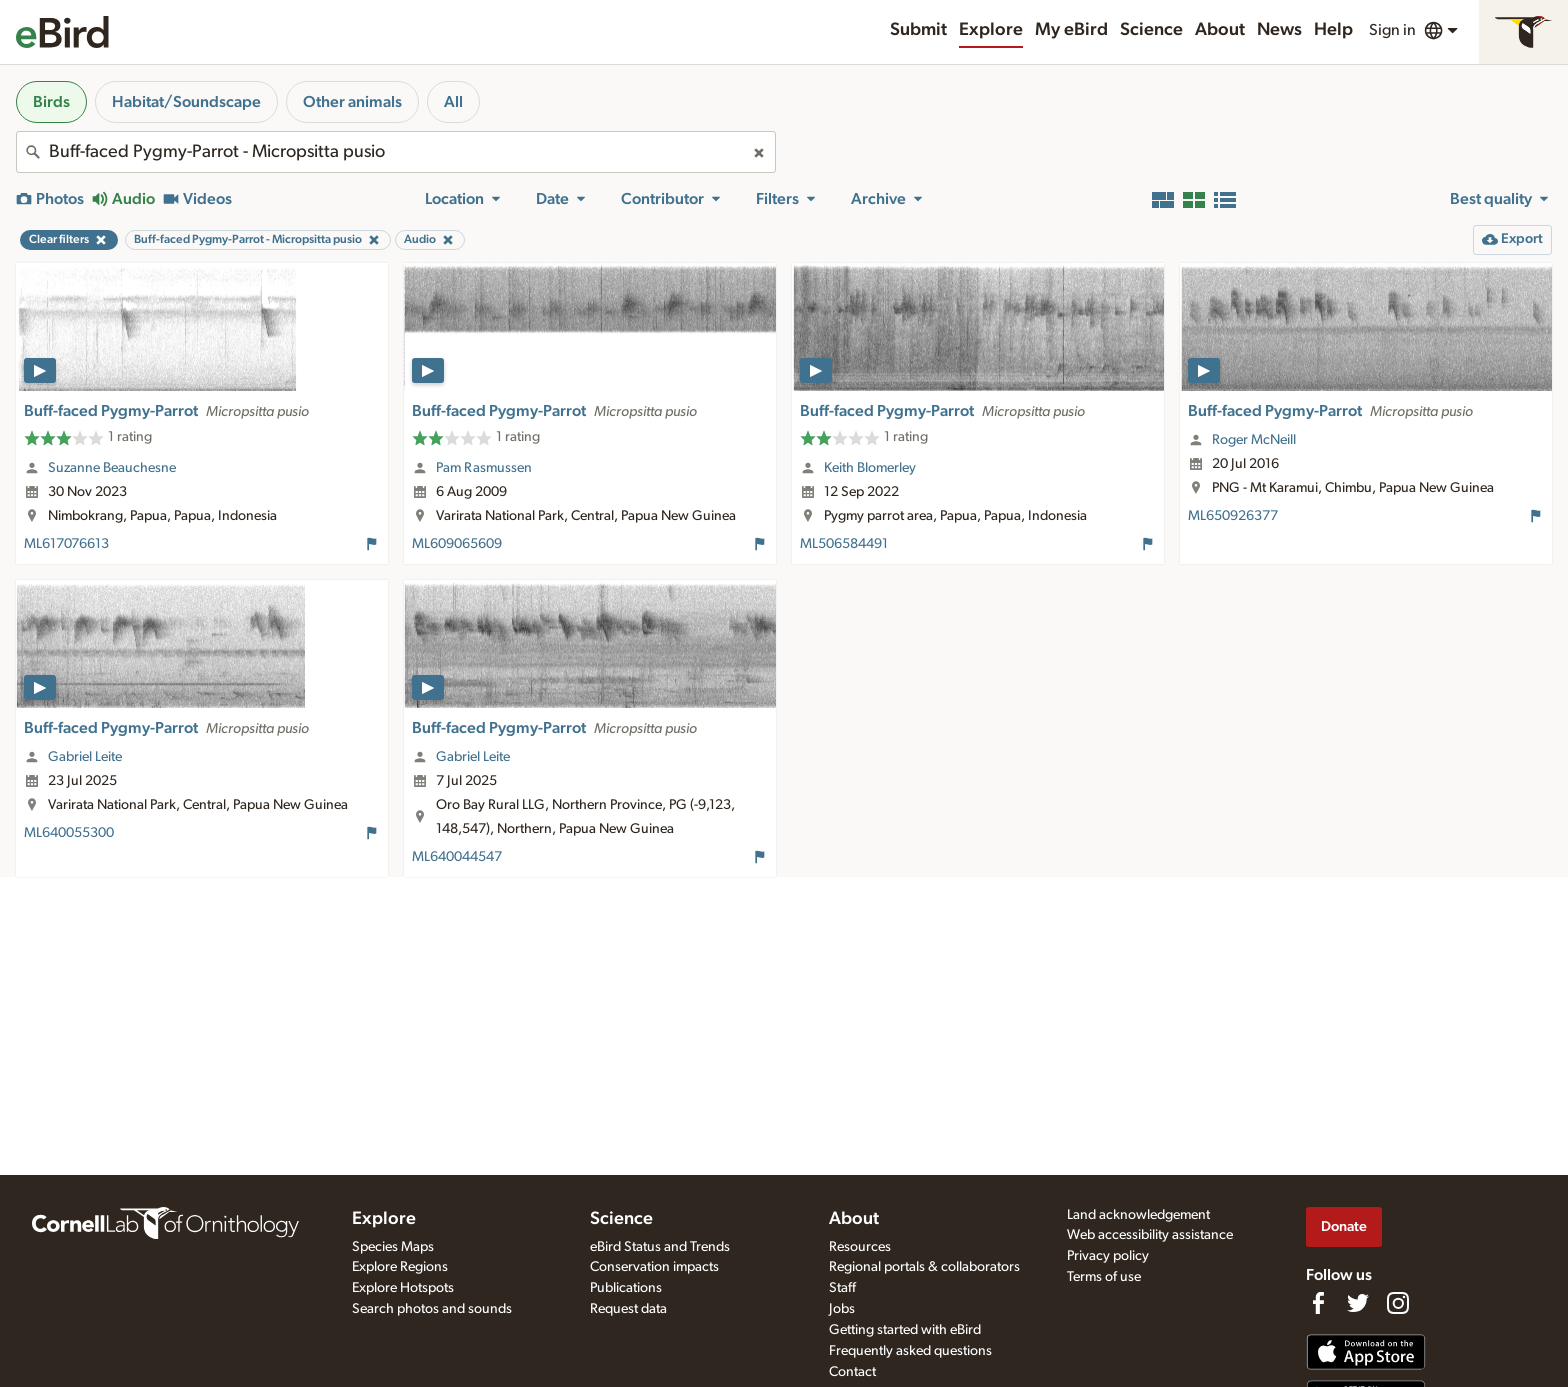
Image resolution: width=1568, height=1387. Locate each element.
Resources (860, 1247)
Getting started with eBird (905, 1330)
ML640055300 (69, 833)
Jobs (842, 1309)
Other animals (352, 102)
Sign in (1392, 30)
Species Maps (393, 1247)
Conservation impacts (654, 1267)
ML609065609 (457, 544)
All (453, 102)
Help (1333, 30)
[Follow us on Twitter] (1358, 1303)
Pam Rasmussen (484, 468)
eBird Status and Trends (660, 1247)
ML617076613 (66, 544)
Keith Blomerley (870, 468)
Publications (626, 1288)
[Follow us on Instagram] (1398, 1303)
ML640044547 (457, 857)
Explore (991, 30)
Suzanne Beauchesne (112, 468)
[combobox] (396, 152)
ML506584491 (844, 544)
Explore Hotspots (403, 1288)
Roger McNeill (1254, 440)
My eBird (1071, 30)
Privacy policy (1108, 1256)
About (1220, 30)
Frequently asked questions (910, 1351)
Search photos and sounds (432, 1309)
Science (1151, 30)
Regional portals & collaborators (924, 1267)
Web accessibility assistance (1150, 1235)
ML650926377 (1233, 516)
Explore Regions (400, 1267)
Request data (628, 1309)
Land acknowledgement (1138, 1215)
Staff (842, 1288)
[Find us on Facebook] (1318, 1303)
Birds (51, 102)
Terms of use (1104, 1277)
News (1279, 30)
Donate (1344, 1226)
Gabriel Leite (85, 757)
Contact (852, 1372)
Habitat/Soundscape (186, 102)
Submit (918, 30)
